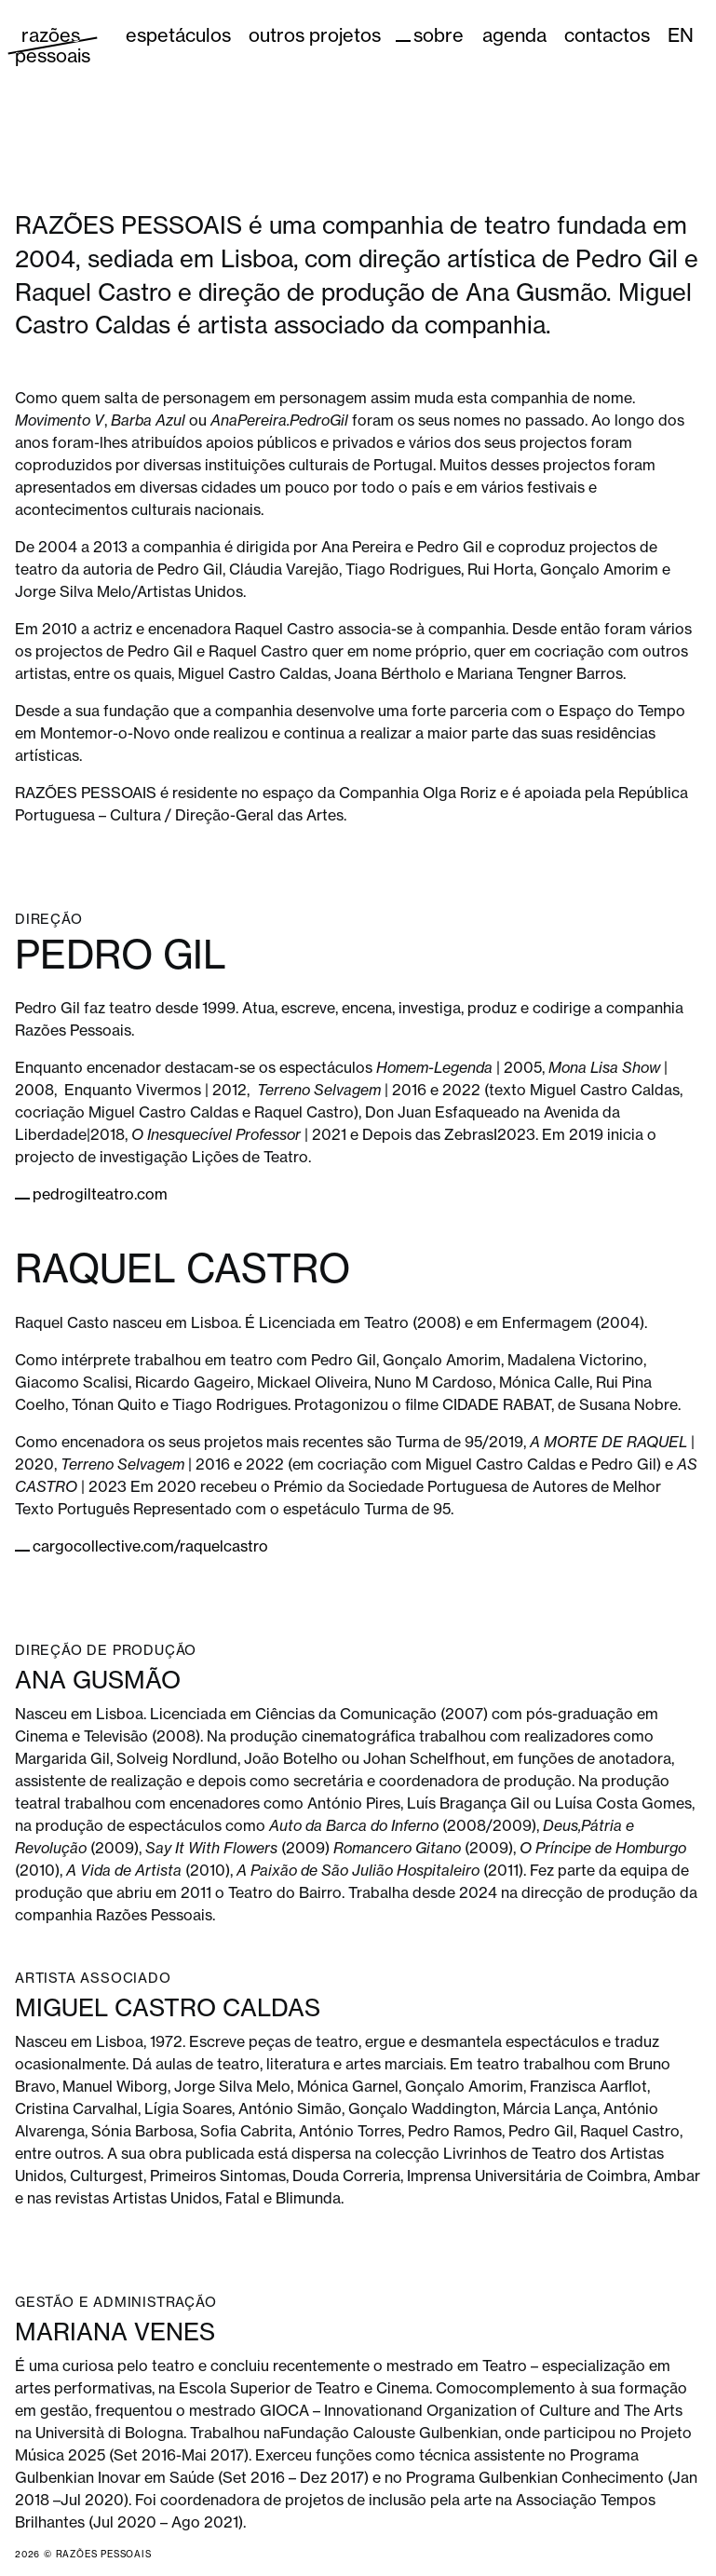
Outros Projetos (315, 35)
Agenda (514, 35)
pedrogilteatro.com (100, 1194)
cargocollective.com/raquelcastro (150, 1546)
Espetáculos (178, 35)
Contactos (607, 35)
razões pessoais (52, 45)
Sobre (438, 35)
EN (681, 35)
